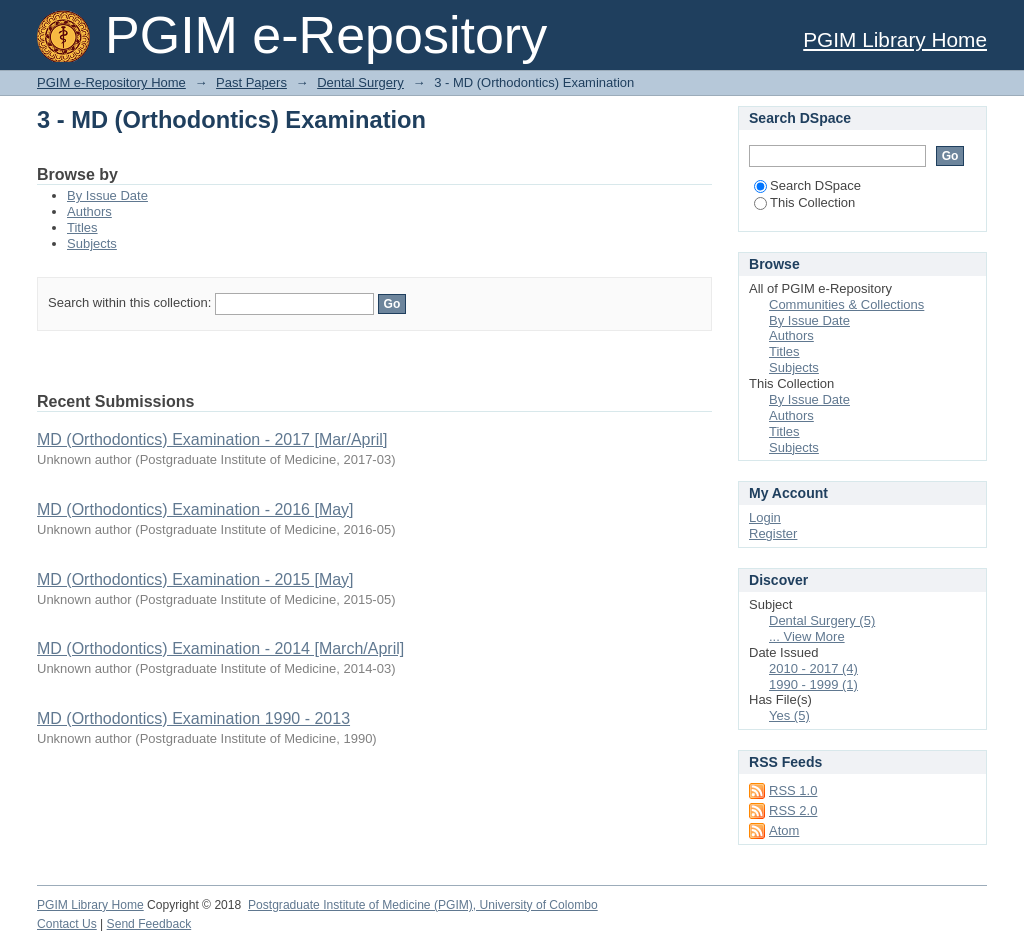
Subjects (92, 243)
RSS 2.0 (793, 810)
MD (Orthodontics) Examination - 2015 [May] (195, 579)
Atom (784, 830)
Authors (89, 211)
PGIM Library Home (895, 39)
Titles (82, 227)
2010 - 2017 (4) (813, 668)
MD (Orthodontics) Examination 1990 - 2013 (193, 718)
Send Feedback (149, 924)
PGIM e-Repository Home (111, 82)
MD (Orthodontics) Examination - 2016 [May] (195, 509)
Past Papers (251, 82)
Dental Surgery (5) (822, 620)
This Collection (804, 202)
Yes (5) (789, 715)
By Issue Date (107, 195)
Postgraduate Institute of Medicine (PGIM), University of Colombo (423, 905)
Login (765, 517)
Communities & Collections (846, 304)
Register (773, 533)
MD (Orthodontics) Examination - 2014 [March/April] (220, 648)
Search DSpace (807, 185)
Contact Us (67, 924)
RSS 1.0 (793, 790)
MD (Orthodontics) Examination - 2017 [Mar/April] (212, 439)
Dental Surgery (360, 82)
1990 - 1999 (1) (813, 684)
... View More (807, 636)
